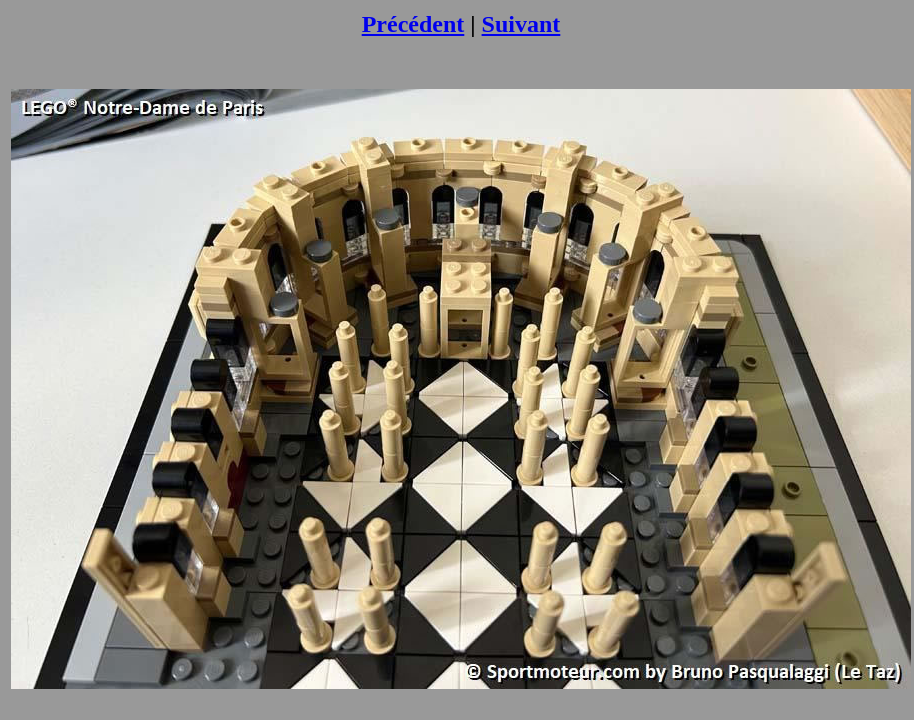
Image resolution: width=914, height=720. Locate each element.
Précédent (413, 24)
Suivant (521, 24)
